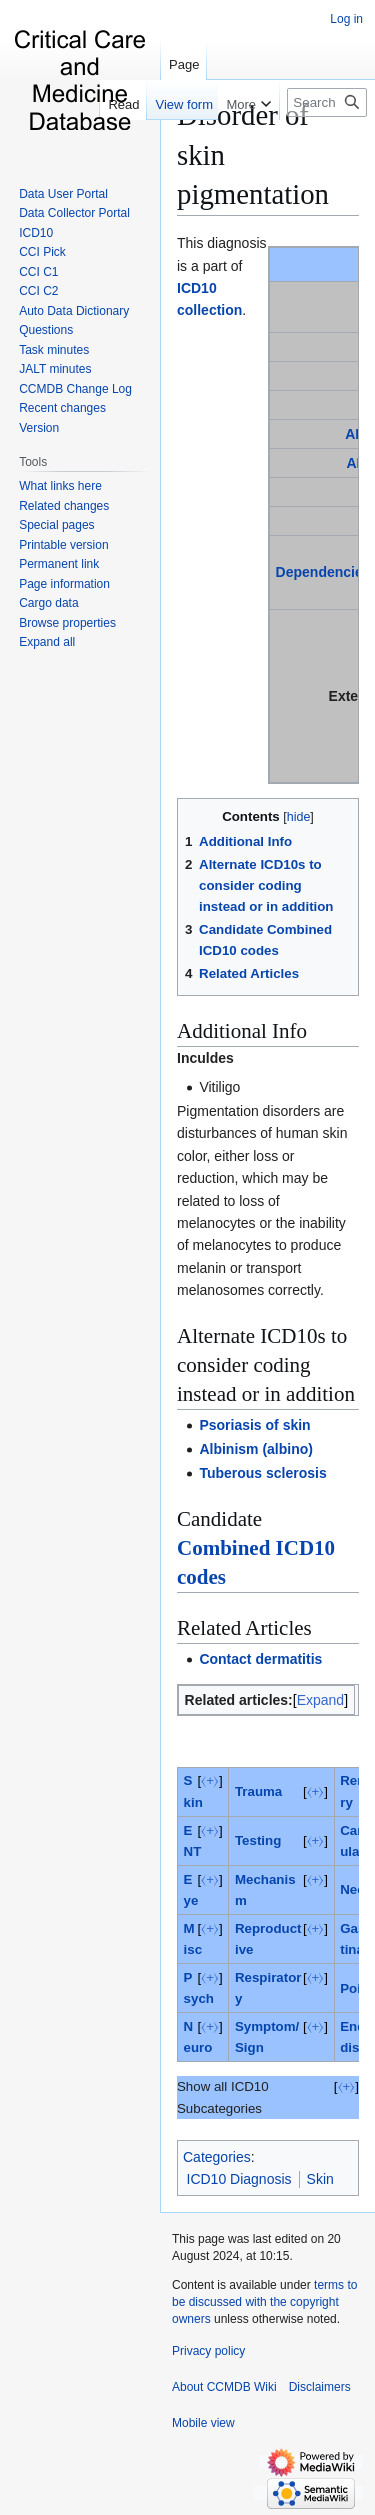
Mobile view (203, 2423)
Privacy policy (208, 2351)
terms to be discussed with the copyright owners (264, 2302)
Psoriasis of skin (254, 1425)
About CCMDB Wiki (224, 2387)
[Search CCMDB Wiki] (327, 102)
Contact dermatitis (260, 1659)
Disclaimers (320, 2387)
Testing (258, 1840)
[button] (47, 642)
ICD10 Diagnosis (239, 2179)
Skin (320, 2179)
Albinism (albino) (256, 1449)
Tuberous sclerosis (262, 1473)
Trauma (258, 1791)
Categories (217, 2157)
